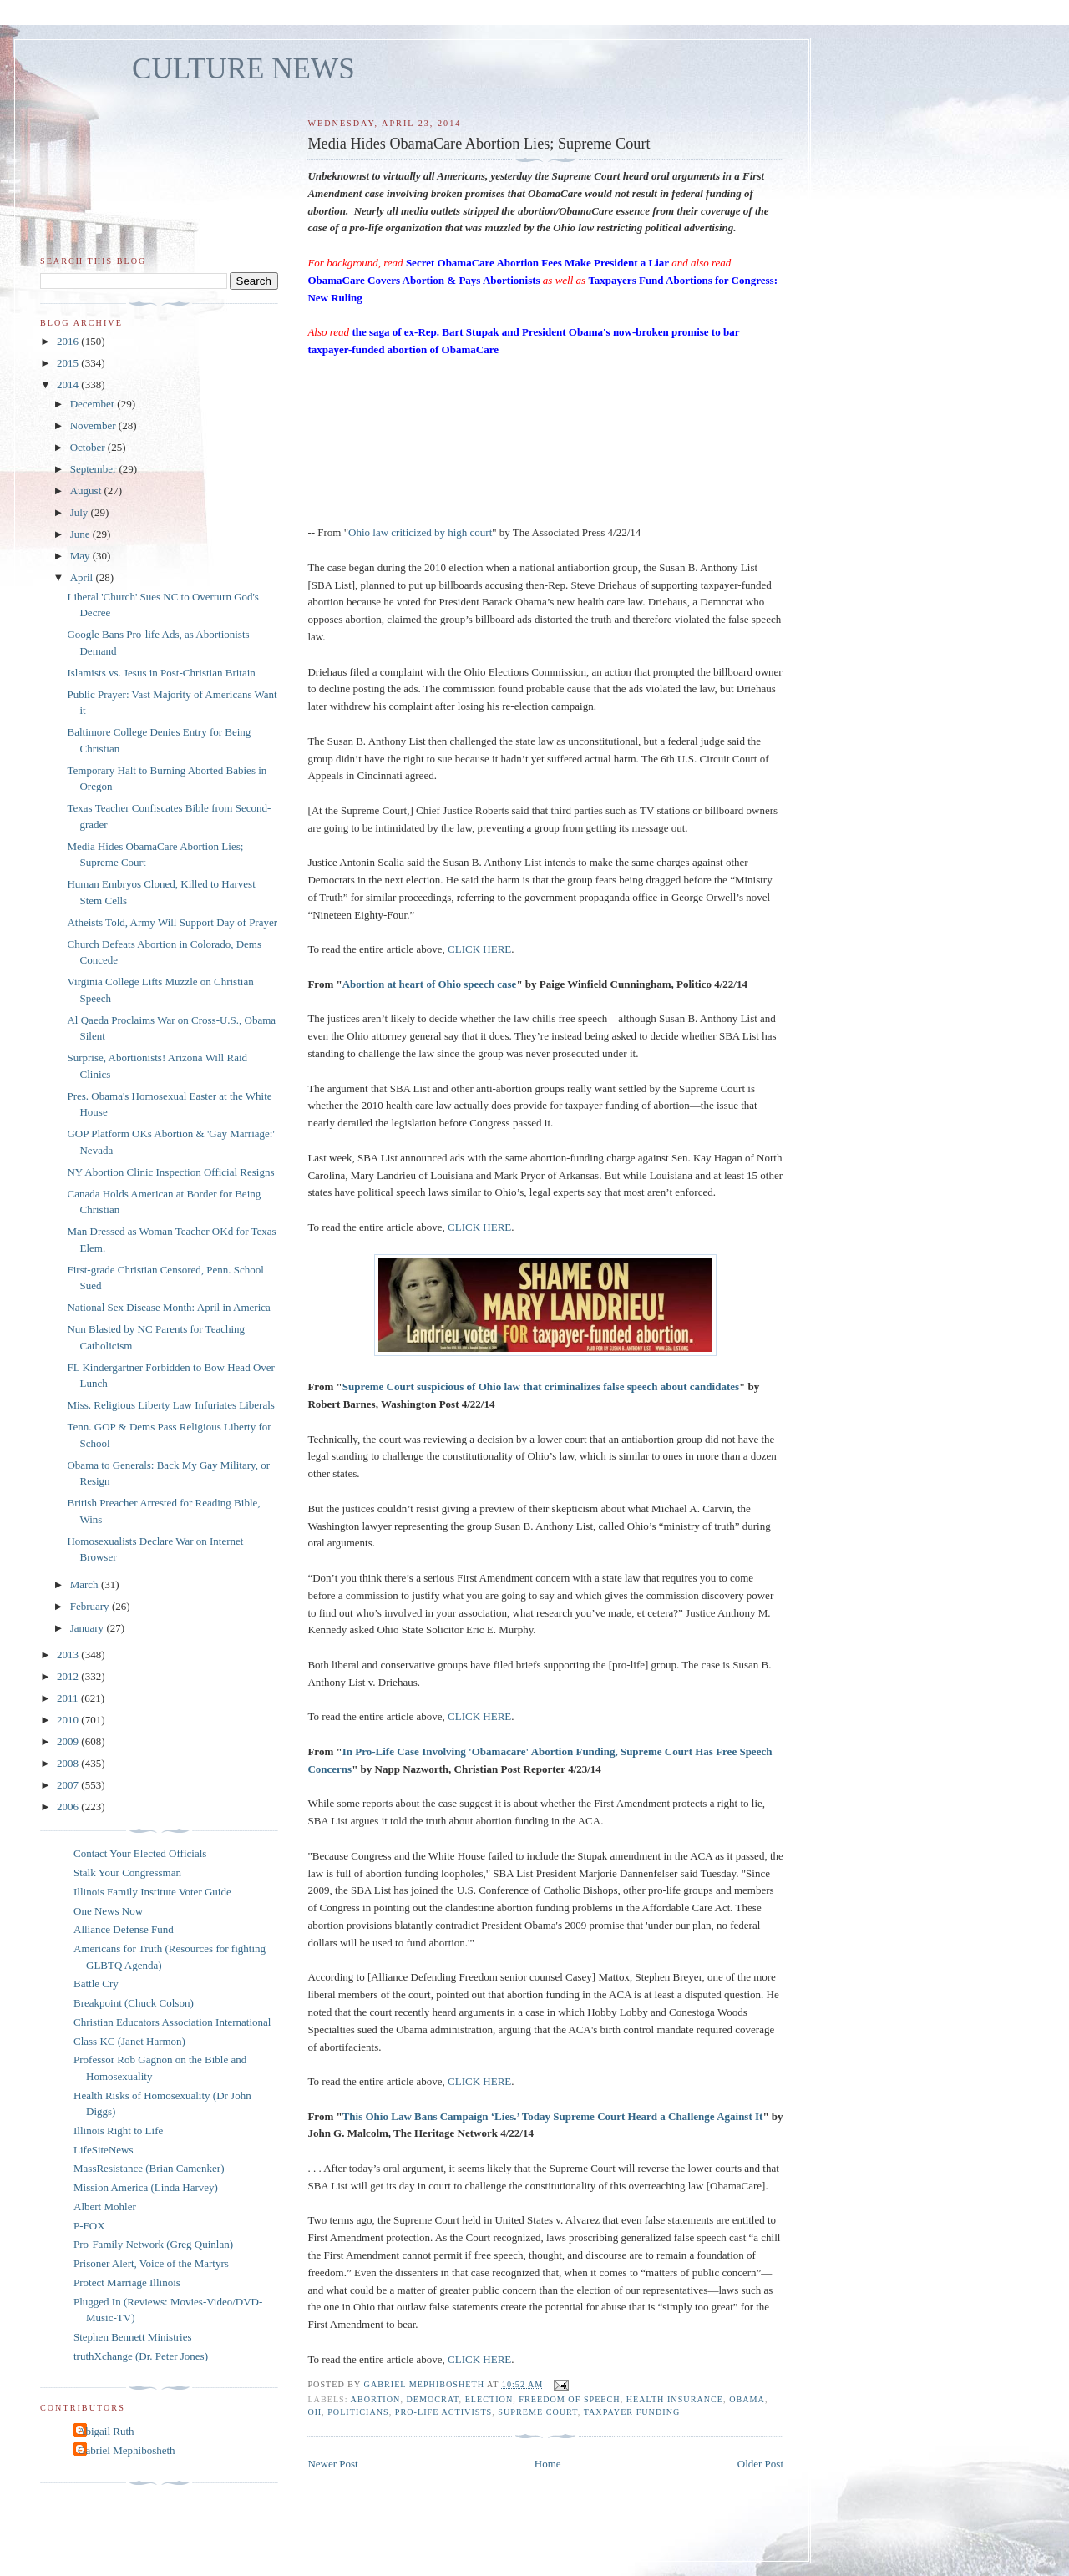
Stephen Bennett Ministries (132, 2337)
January (88, 1628)
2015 (69, 363)
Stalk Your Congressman (127, 1872)
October (89, 447)
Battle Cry (96, 1983)
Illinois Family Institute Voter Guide (152, 1891)
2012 (69, 1676)
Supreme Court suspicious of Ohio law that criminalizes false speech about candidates (540, 1386)
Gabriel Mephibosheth (126, 2450)
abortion (376, 2399)
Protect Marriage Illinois (126, 2282)
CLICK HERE (479, 949)
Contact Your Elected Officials (139, 1853)
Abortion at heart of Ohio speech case (429, 984)
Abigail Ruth (106, 2431)
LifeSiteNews (103, 2149)
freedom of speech (569, 2399)
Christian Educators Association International (172, 2022)
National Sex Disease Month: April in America (168, 1307)
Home (547, 2463)
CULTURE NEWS (243, 69)
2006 (69, 1806)
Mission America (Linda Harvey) (145, 2187)
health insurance (674, 2399)
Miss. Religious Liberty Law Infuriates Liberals (170, 1405)
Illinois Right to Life (118, 2130)
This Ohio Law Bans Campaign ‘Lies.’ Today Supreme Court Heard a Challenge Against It (552, 2116)
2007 (69, 1785)
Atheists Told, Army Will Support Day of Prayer (172, 922)
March (85, 1584)
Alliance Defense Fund (123, 1929)
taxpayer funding (632, 2412)
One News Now (108, 1911)
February (91, 1606)
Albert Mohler (104, 2206)
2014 (69, 384)
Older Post (760, 2463)
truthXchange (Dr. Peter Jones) (140, 2356)
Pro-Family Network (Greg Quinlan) (153, 2244)
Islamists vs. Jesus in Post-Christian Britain (161, 672)
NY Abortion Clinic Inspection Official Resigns (170, 1172)
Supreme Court (537, 2412)
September (94, 469)
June (81, 534)
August (87, 490)
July (80, 512)
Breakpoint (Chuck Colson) (133, 2003)
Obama (747, 2399)
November (94, 425)
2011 (69, 1698)
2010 (69, 1719)
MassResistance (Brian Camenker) (149, 2168)
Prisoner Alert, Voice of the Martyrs (151, 2263)
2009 (69, 1741)
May (81, 555)
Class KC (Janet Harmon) (129, 2041)
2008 (69, 1763)
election (489, 2399)
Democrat (432, 2399)
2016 (69, 341)
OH (314, 2412)
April (83, 577)
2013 (69, 1654)
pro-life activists (443, 2412)
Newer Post (332, 2463)
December (94, 403)
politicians (358, 2412)
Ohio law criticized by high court (420, 532)
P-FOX (89, 2225)
